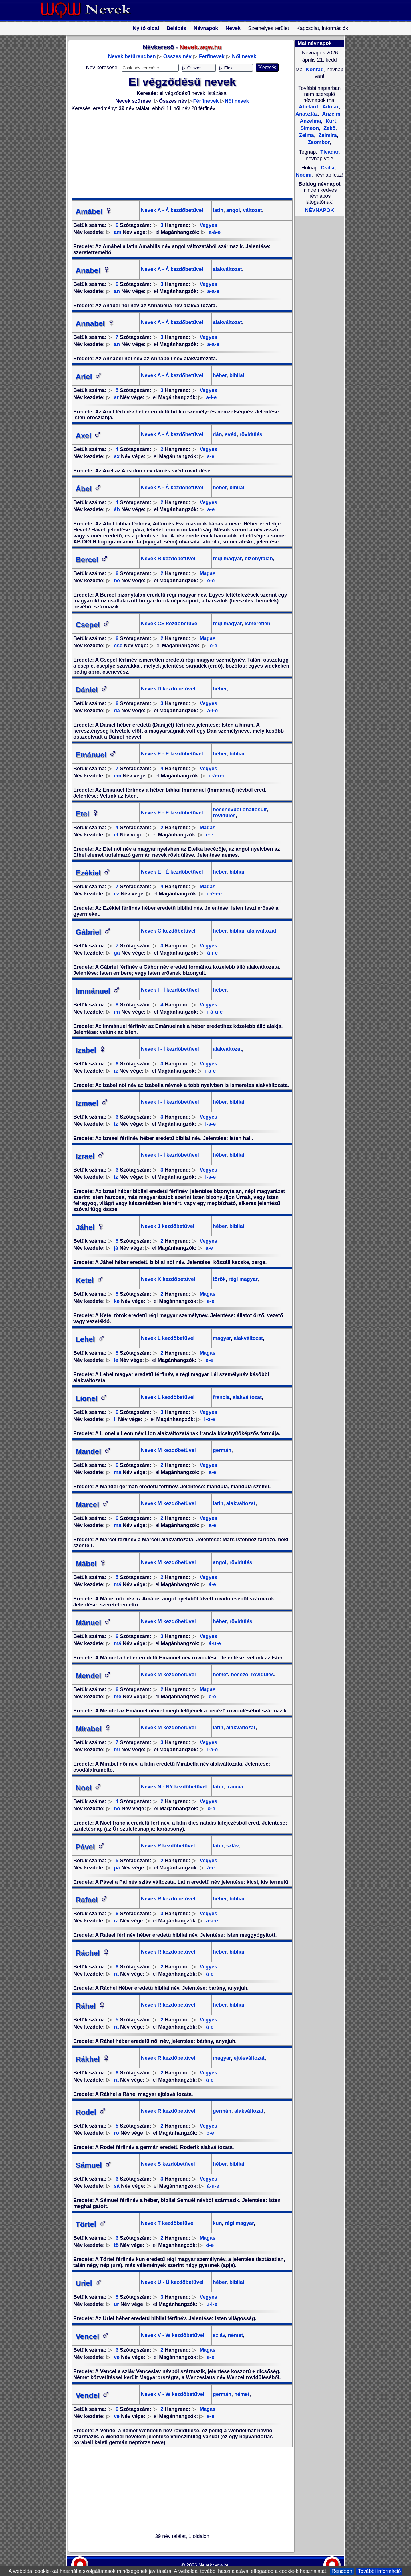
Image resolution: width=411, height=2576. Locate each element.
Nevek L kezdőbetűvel (168, 1338)
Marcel (92, 1505)
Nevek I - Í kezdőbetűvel (170, 990)
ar (116, 397)
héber (220, 375)
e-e (211, 580)
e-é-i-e (214, 894)
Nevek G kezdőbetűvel (168, 931)
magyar (222, 1338)
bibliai (236, 375)
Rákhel (93, 2059)
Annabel (95, 323)
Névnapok (206, 28)
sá (117, 2186)
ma (117, 1472)
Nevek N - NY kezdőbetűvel (174, 1787)
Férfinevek (212, 56)
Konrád (314, 69)
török (219, 1279)
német (220, 1674)
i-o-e (209, 1419)
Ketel (90, 1280)
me (117, 1696)
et (116, 835)
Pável (90, 1847)
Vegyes (208, 225)
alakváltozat (227, 269)
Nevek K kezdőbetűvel (168, 1279)
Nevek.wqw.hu (214, 2565)
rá (116, 1974)
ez (116, 894)
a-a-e (213, 291)
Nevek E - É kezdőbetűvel (172, 754)
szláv (232, 1846)
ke (117, 1301)
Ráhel (91, 2006)
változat (251, 210)
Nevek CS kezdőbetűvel (170, 623)
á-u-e (215, 1643)
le (116, 1360)
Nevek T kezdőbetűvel (168, 2223)
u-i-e (211, 2304)
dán (217, 434)
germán (222, 1450)
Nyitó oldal (146, 28)
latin (218, 210)
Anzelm (330, 114)
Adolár (330, 107)
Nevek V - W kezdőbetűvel (172, 2335)
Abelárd (308, 107)
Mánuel (94, 1623)
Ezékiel (93, 873)
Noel (89, 1788)
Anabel (93, 270)
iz (116, 1071)
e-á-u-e (217, 776)
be (117, 580)
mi (117, 1749)
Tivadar (329, 152)
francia (221, 1397)
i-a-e (210, 1071)
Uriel (89, 2283)
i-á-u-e (215, 1012)
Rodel (91, 2112)
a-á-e (215, 232)
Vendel (93, 2395)
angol (232, 210)
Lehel (90, 1339)
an (117, 291)
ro (116, 2133)
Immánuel (98, 991)
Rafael (92, 1900)
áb (117, 509)
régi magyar (227, 558)
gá (117, 953)
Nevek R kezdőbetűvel (168, 1899)
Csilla (328, 168)
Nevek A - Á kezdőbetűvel (172, 210)
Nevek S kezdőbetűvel (168, 2164)
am (117, 232)
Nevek (233, 28)
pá (117, 1868)
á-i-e (212, 710)
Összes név (177, 56)
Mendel (94, 1676)
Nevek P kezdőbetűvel (168, 1846)
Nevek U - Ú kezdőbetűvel (172, 2282)
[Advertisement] (179, 155)
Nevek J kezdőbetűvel (167, 1226)
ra (116, 1921)
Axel (89, 436)
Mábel (91, 1564)
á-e (211, 509)
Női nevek (244, 56)
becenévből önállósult (240, 809)
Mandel (94, 1451)
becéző (238, 1674)
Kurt (330, 121)
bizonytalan (258, 558)
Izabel (91, 1050)
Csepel (93, 625)
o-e (211, 1808)
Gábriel (94, 932)
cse (118, 645)
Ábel (89, 489)
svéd (230, 434)
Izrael (90, 1156)
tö (116, 2245)
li (115, 1419)
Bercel (92, 560)
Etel (88, 814)
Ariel (89, 377)
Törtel (91, 2224)
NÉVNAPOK (319, 210)
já (116, 1248)
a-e (210, 456)
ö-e (210, 2245)
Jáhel (90, 1227)
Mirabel (94, 1729)
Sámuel (94, 2165)
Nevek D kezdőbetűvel (168, 688)
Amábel (94, 211)
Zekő (328, 128)
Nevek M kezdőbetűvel (168, 1450)
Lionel (92, 1398)
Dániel (92, 690)
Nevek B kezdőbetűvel (168, 558)
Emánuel (96, 755)
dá (117, 710)
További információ (379, 2571)
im (117, 1012)
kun (217, 2223)
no (117, 1808)
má (117, 1584)
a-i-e (211, 397)
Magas (207, 573)
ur (116, 2304)
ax (117, 456)
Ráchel (93, 1953)
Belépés (176, 28)
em (117, 776)
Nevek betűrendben (132, 56)
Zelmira (327, 135)
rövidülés (250, 434)
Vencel (92, 2336)
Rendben (341, 2571)
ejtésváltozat (248, 2058)
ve (117, 2357)
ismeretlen (256, 623)
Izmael (92, 1103)
